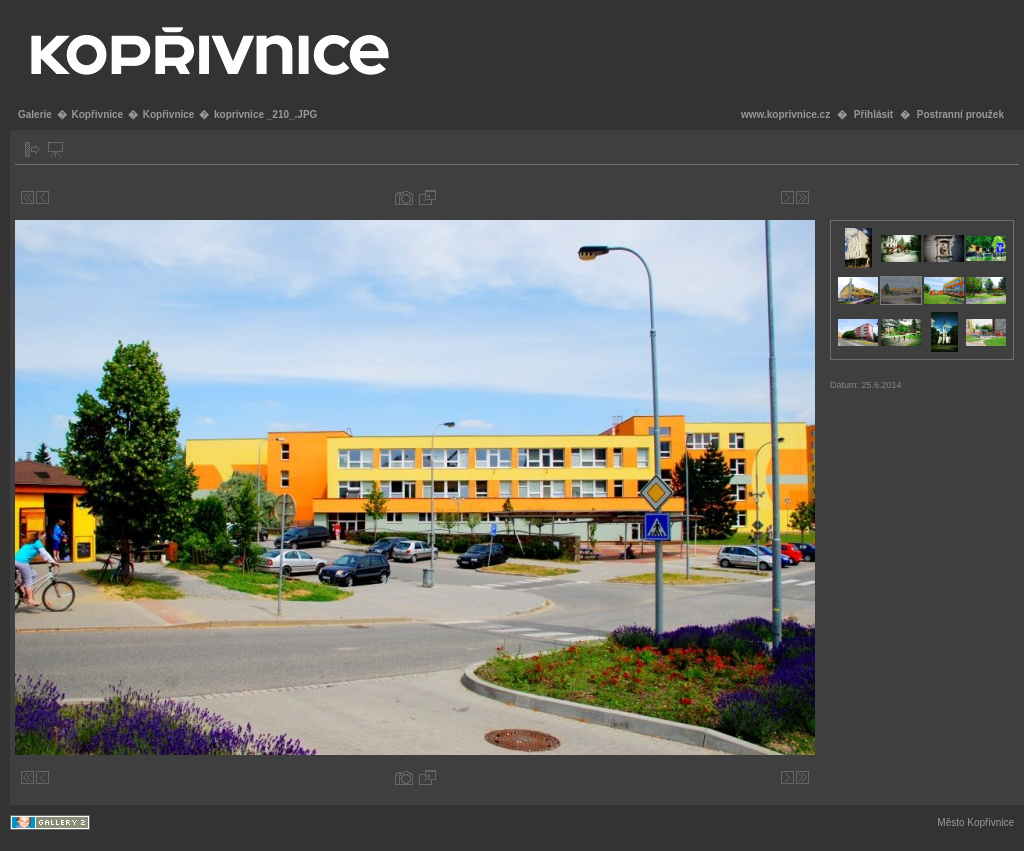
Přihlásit (873, 114)
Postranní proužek (960, 114)
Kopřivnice (97, 114)
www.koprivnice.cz (785, 114)
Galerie (35, 114)
